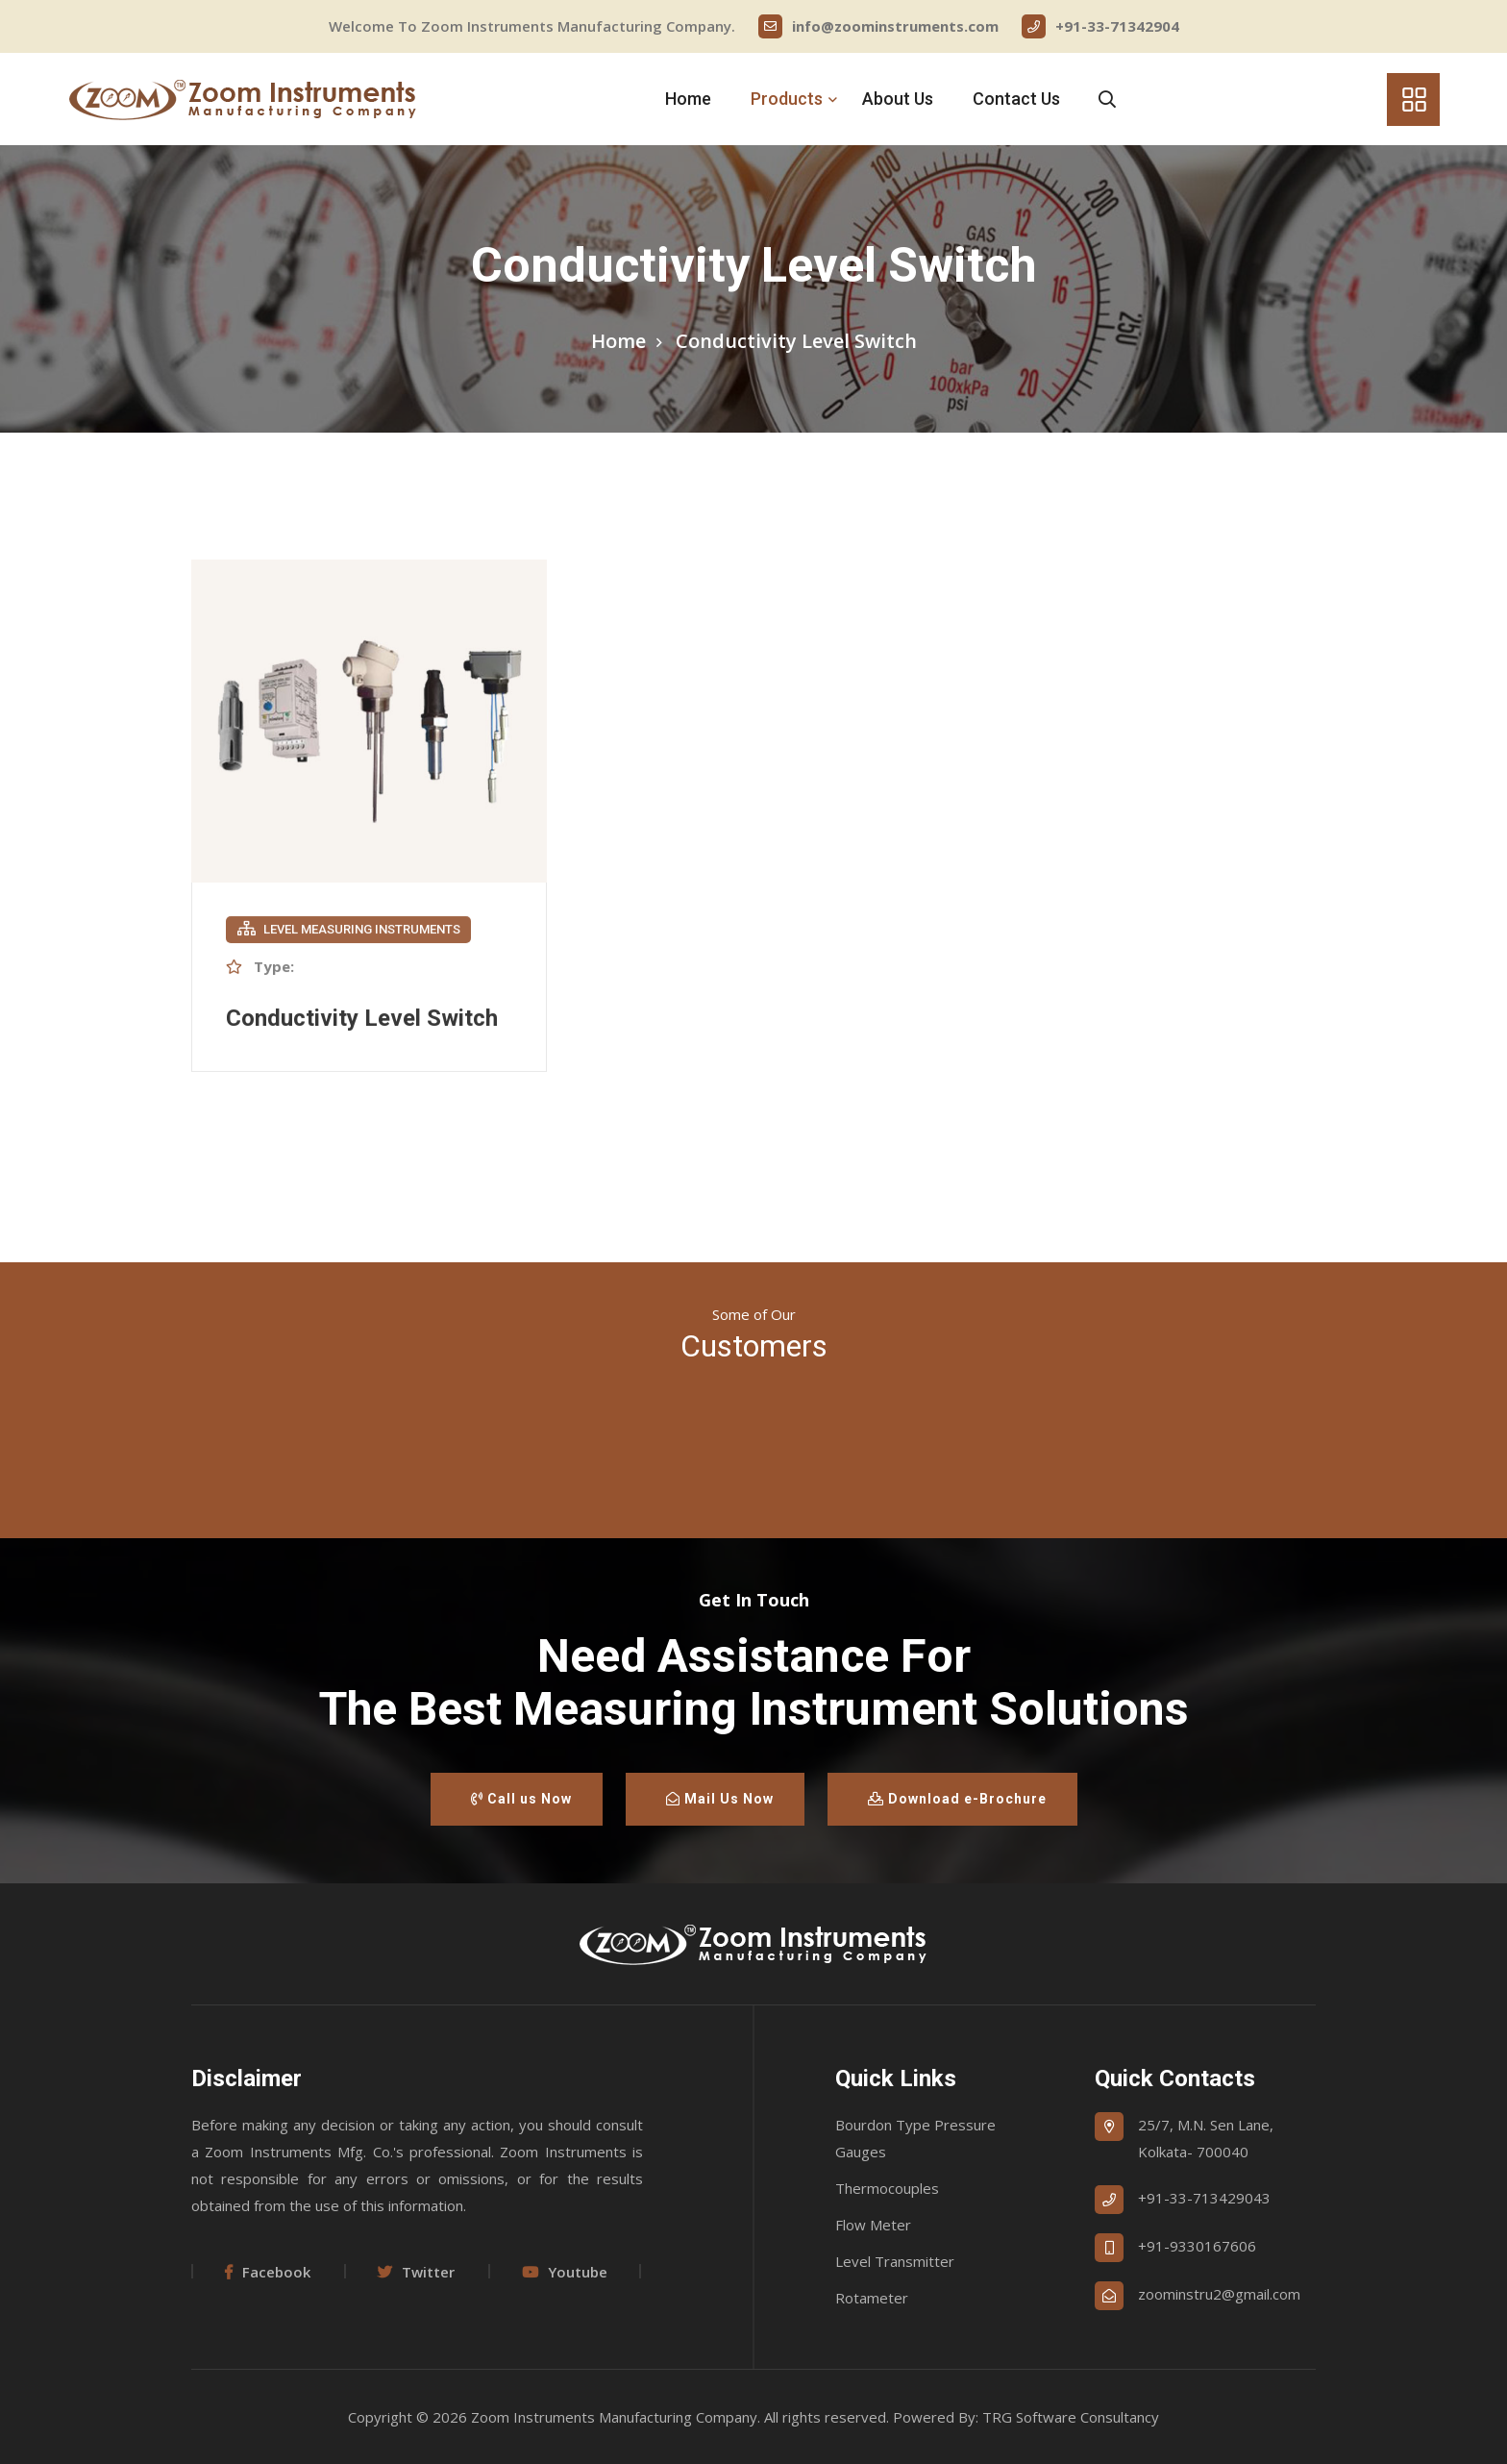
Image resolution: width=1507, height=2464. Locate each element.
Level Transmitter (894, 2261)
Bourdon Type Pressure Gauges (915, 2138)
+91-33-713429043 (1204, 2197)
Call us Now (521, 1798)
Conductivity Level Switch (362, 1020)
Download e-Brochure (957, 1798)
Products (787, 98)
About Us (897, 98)
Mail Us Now (720, 1798)
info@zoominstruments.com (878, 26)
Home (688, 98)
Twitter (416, 2271)
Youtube (564, 2271)
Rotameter (871, 2297)
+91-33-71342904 (1100, 26)
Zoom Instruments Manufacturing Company (614, 2417)
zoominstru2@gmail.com (1219, 2293)
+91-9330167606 (1197, 2245)
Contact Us (1016, 98)
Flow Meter (873, 2224)
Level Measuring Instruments (348, 930)
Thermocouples (887, 2188)
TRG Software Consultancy (1070, 2417)
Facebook (267, 2271)
